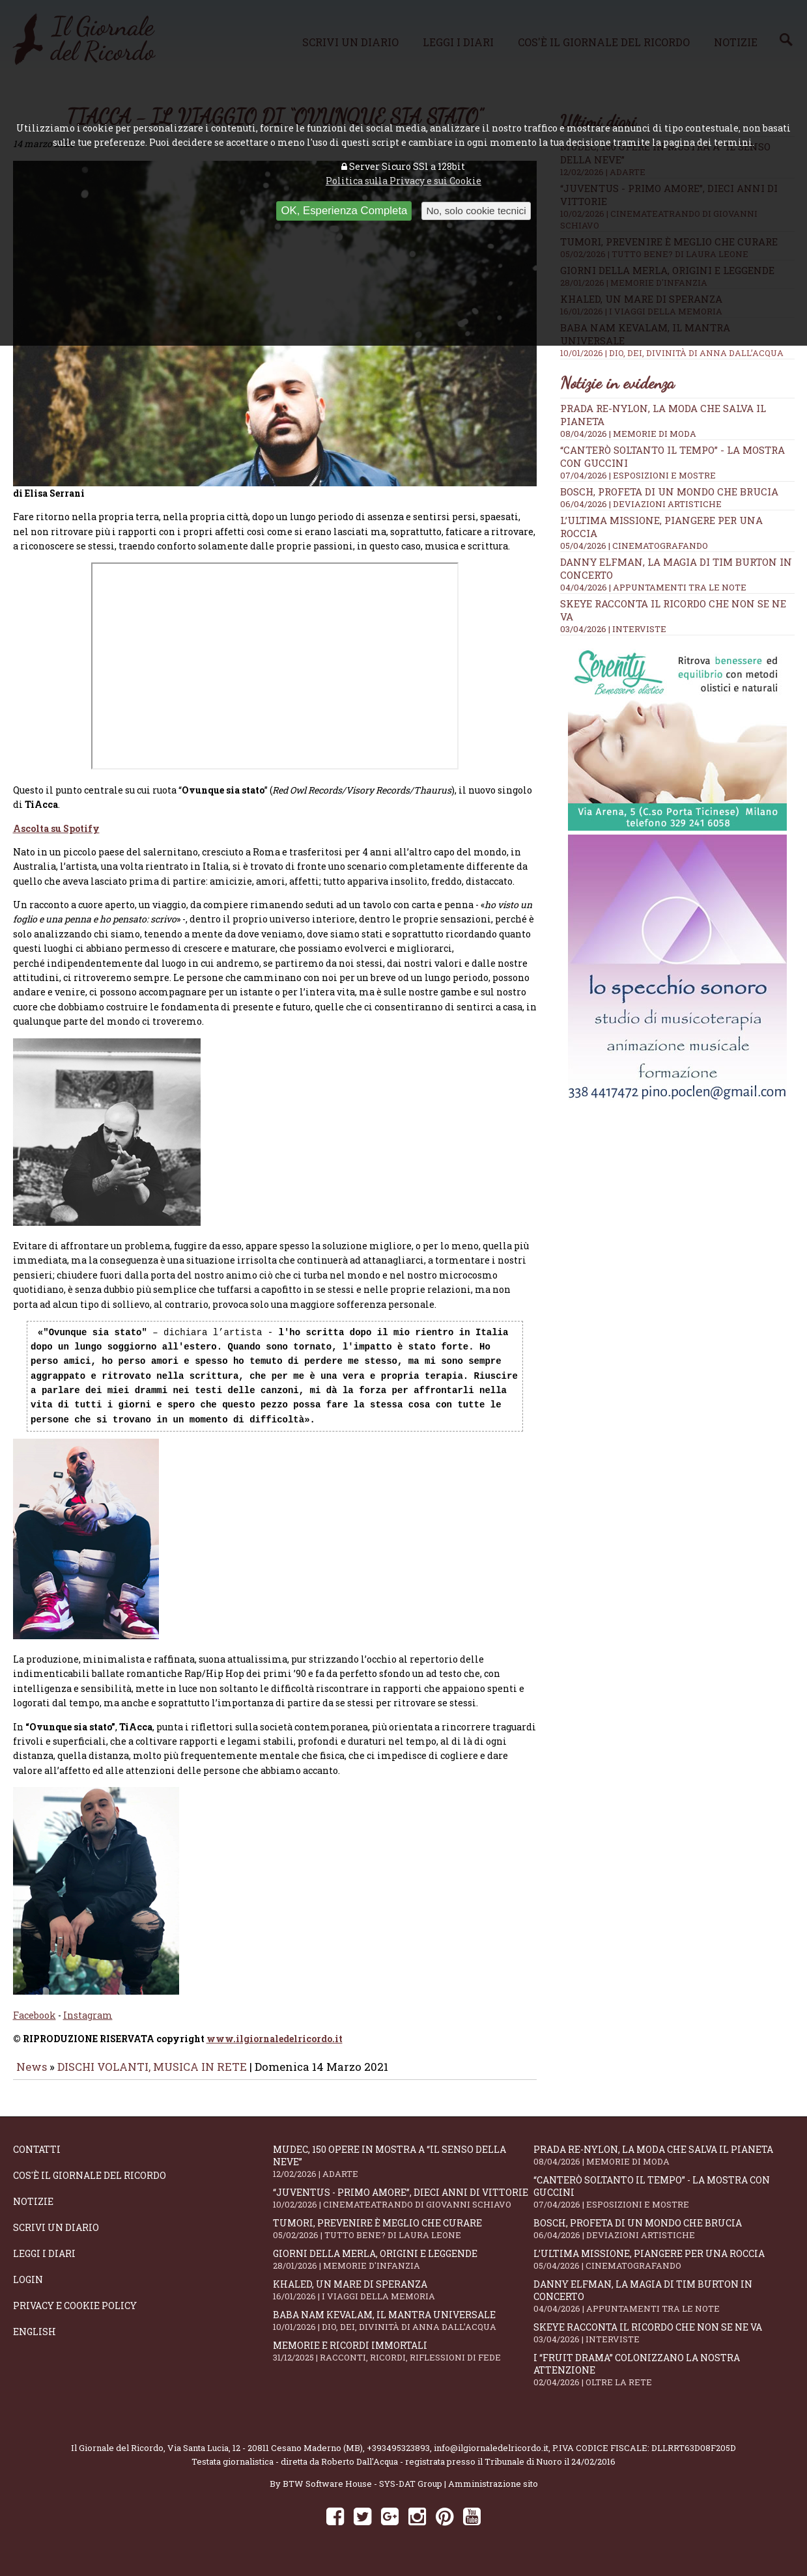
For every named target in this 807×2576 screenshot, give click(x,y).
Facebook (34, 2024)
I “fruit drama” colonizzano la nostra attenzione (663, 2379)
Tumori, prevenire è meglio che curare (403, 2238)
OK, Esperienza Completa (344, 210)
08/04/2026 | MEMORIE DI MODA (628, 433)
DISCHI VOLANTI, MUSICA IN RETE (152, 2075)
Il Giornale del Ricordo (117, 2457)
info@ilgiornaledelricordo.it (491, 2457)
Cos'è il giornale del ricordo (89, 2184)
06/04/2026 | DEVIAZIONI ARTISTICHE (641, 504)
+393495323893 (398, 2457)
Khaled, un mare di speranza (403, 2299)
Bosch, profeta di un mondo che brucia (669, 491)
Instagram (88, 2024)
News (31, 2075)
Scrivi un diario (56, 2236)
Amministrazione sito (493, 2493)
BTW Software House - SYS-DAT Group (362, 2493)
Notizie (33, 2210)
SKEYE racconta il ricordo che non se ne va (663, 2342)
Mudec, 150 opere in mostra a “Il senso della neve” (403, 2170)
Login (28, 2288)
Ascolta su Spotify (56, 837)
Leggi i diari (44, 2262)
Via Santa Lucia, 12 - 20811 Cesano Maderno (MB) (265, 2457)
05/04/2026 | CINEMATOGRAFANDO (634, 545)
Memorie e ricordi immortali (403, 2360)
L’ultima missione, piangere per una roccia (663, 2268)
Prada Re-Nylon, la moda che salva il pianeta (663, 2164)
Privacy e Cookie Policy (75, 2314)
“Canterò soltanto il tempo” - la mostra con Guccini (663, 2201)
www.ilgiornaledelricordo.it (274, 2048)
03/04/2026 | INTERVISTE (613, 629)
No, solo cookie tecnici (476, 210)
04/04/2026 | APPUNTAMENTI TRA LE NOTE (653, 587)
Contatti (37, 2158)
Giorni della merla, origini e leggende (403, 2268)
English (34, 2340)
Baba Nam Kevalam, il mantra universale (403, 2330)
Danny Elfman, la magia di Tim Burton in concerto (663, 2305)
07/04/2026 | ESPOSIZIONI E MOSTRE (638, 475)
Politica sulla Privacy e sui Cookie (403, 180)
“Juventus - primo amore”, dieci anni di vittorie (403, 2207)
